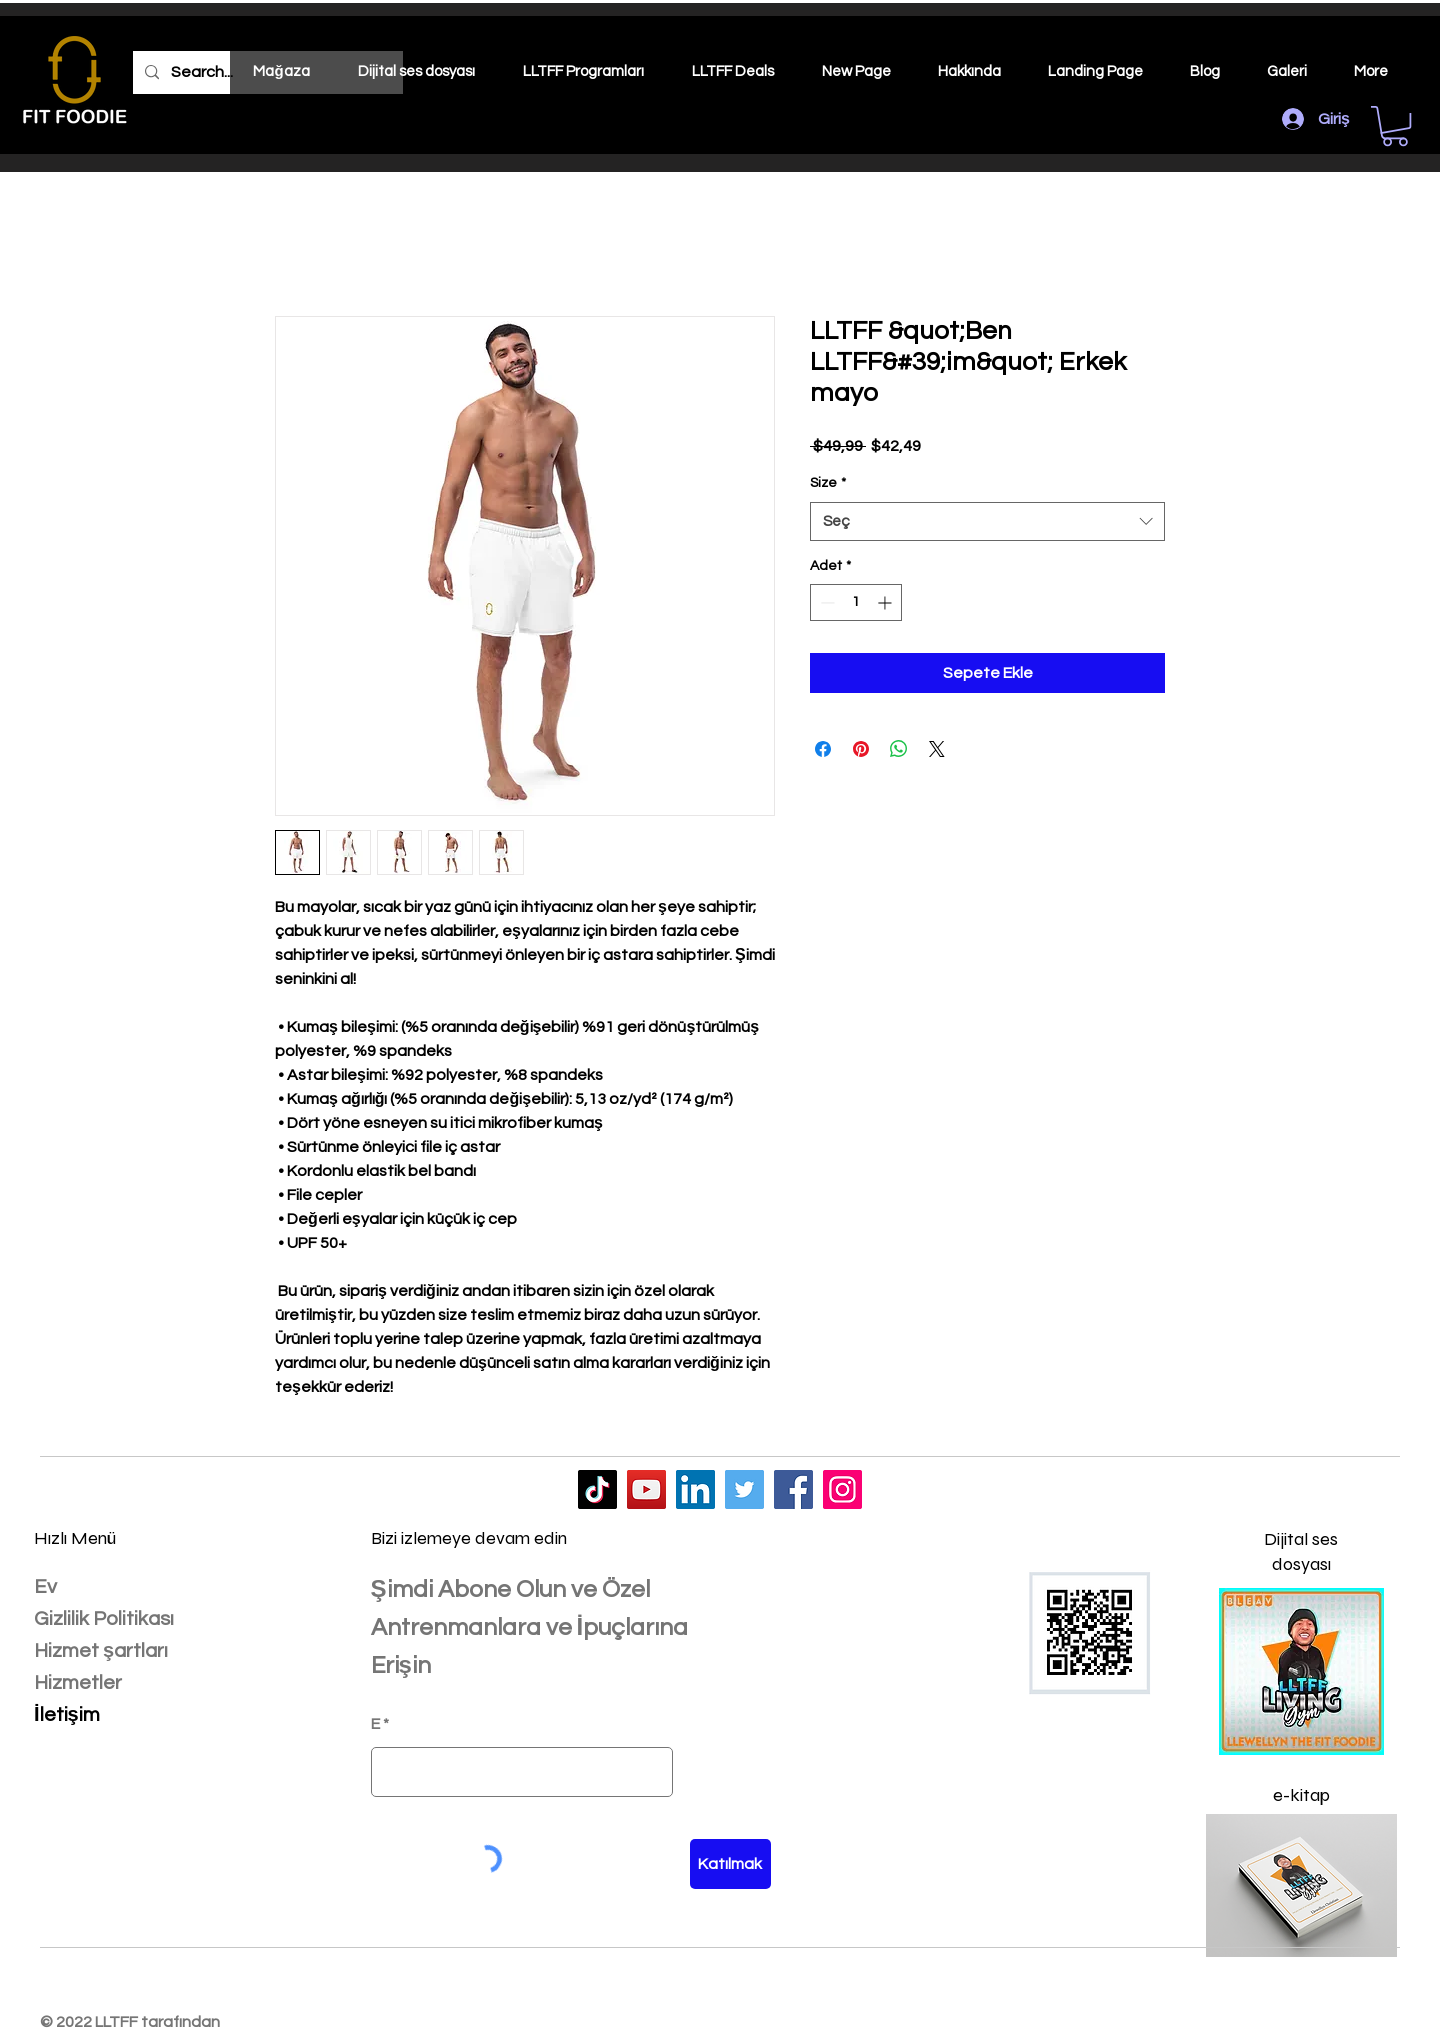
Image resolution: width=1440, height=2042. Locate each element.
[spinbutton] (856, 602)
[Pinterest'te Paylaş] (861, 749)
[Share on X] (937, 749)
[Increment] (886, 602)
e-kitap (1301, 1795)
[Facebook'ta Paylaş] (823, 749)
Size (828, 483)
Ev (45, 1587)
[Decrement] (825, 602)
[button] (1395, 126)
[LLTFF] (597, 1489)
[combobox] (987, 521)
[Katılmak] (730, 1864)
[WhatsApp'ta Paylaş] (899, 749)
